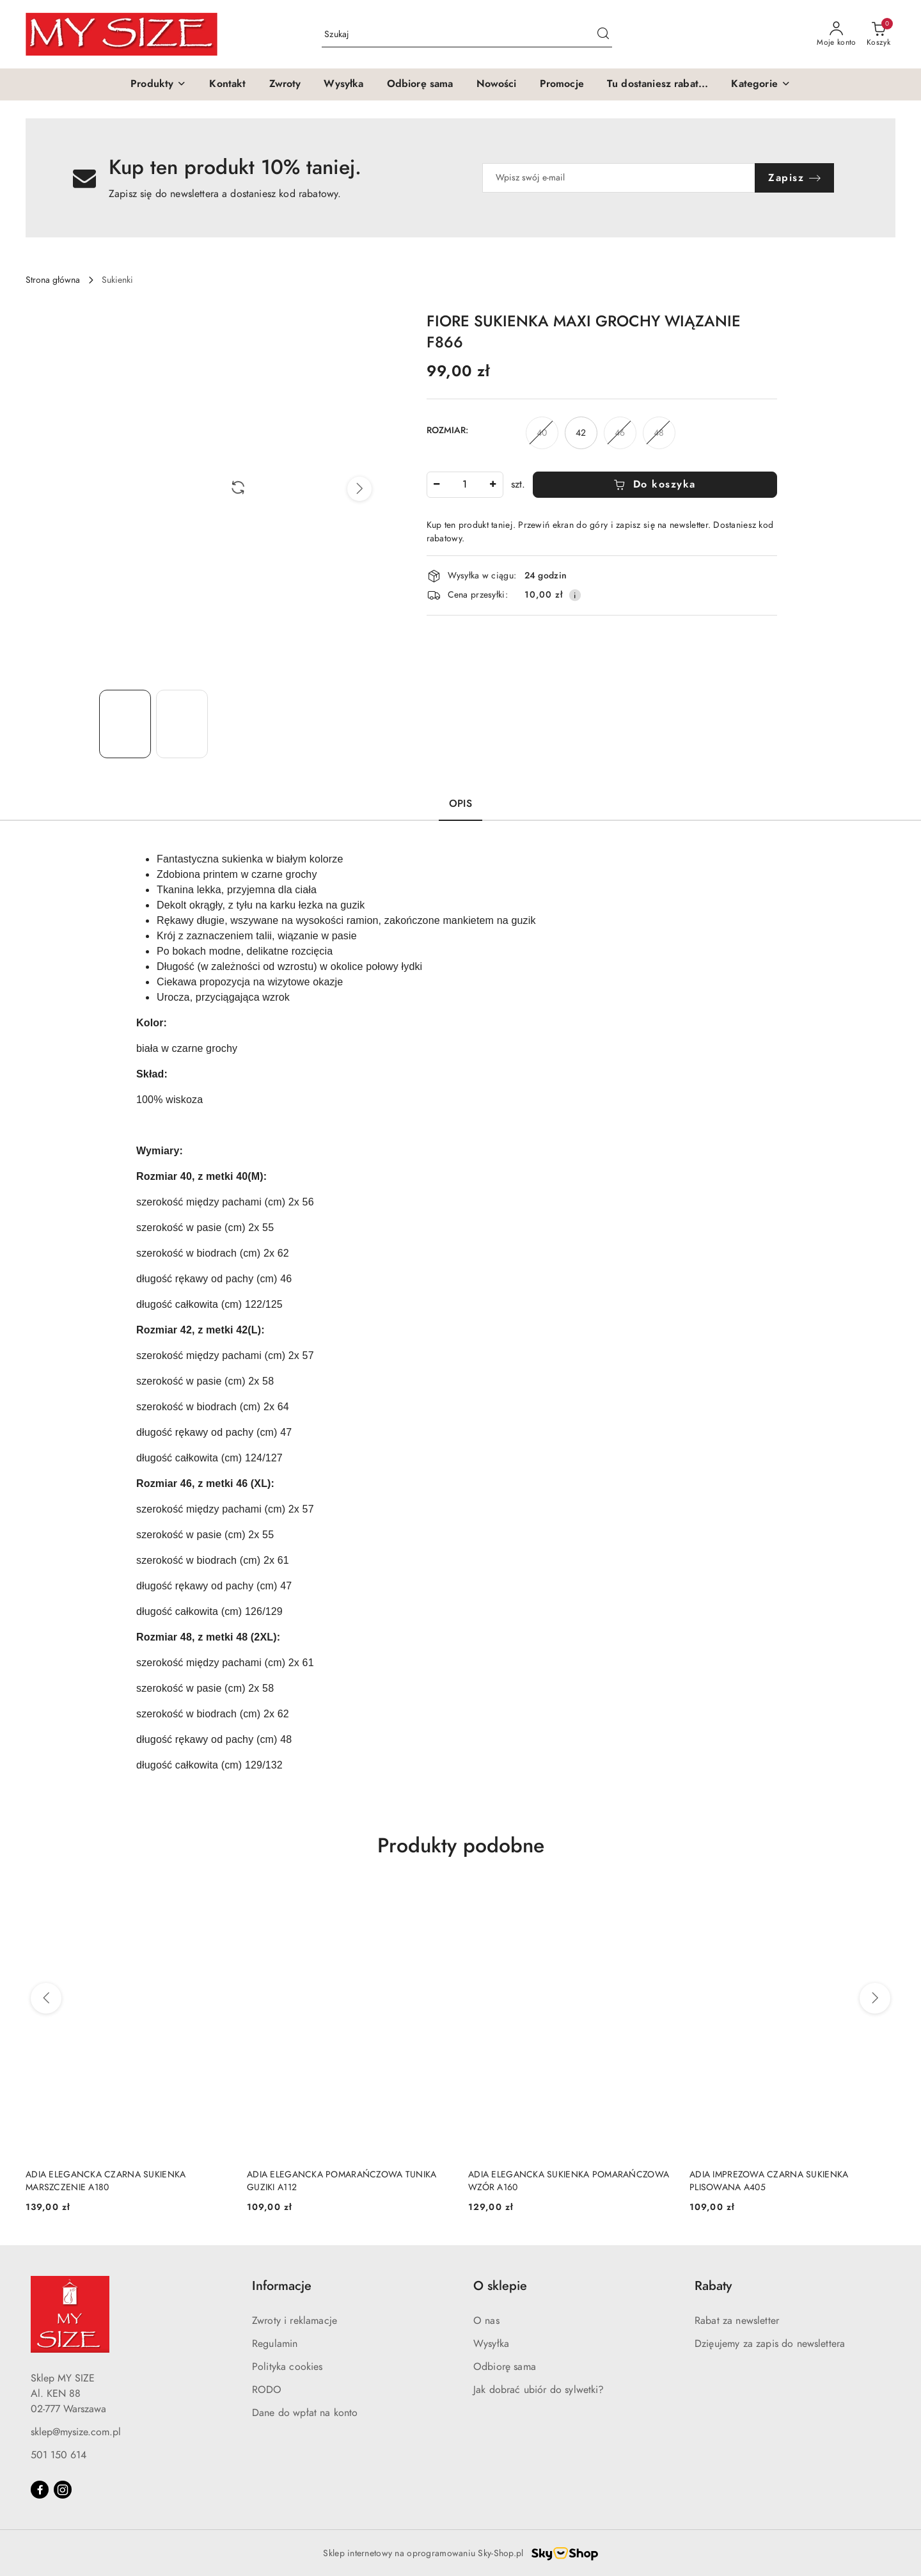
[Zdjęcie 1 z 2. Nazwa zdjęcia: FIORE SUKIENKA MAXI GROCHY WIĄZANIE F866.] (125, 724)
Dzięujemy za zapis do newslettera (770, 2344)
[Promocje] (562, 84)
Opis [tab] (460, 804)
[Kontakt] (227, 84)
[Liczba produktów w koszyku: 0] (878, 34)
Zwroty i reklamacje (294, 2321)
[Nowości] (496, 84)
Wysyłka (491, 2344)
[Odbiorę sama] (420, 84)
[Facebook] (40, 2490)
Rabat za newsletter (737, 2321)
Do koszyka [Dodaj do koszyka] (654, 484)
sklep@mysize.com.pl (76, 2432)
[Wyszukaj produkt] (467, 34)
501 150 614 (58, 2455)
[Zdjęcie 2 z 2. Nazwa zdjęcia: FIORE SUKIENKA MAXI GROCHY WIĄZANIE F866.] (182, 724)
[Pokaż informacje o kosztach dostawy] (575, 595)
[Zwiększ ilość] (493, 484)
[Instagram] (63, 2490)
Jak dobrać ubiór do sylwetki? (538, 2390)
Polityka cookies (287, 2367)
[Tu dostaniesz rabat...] (658, 84)
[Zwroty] (285, 84)
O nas (486, 2321)
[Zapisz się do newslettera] (618, 178)
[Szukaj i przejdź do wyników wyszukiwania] (603, 34)
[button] (158, 84)
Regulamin (274, 2344)
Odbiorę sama (504, 2367)
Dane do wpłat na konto (305, 2413)
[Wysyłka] (343, 84)
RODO (267, 2390)
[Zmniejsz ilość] (436, 484)
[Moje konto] (837, 34)
